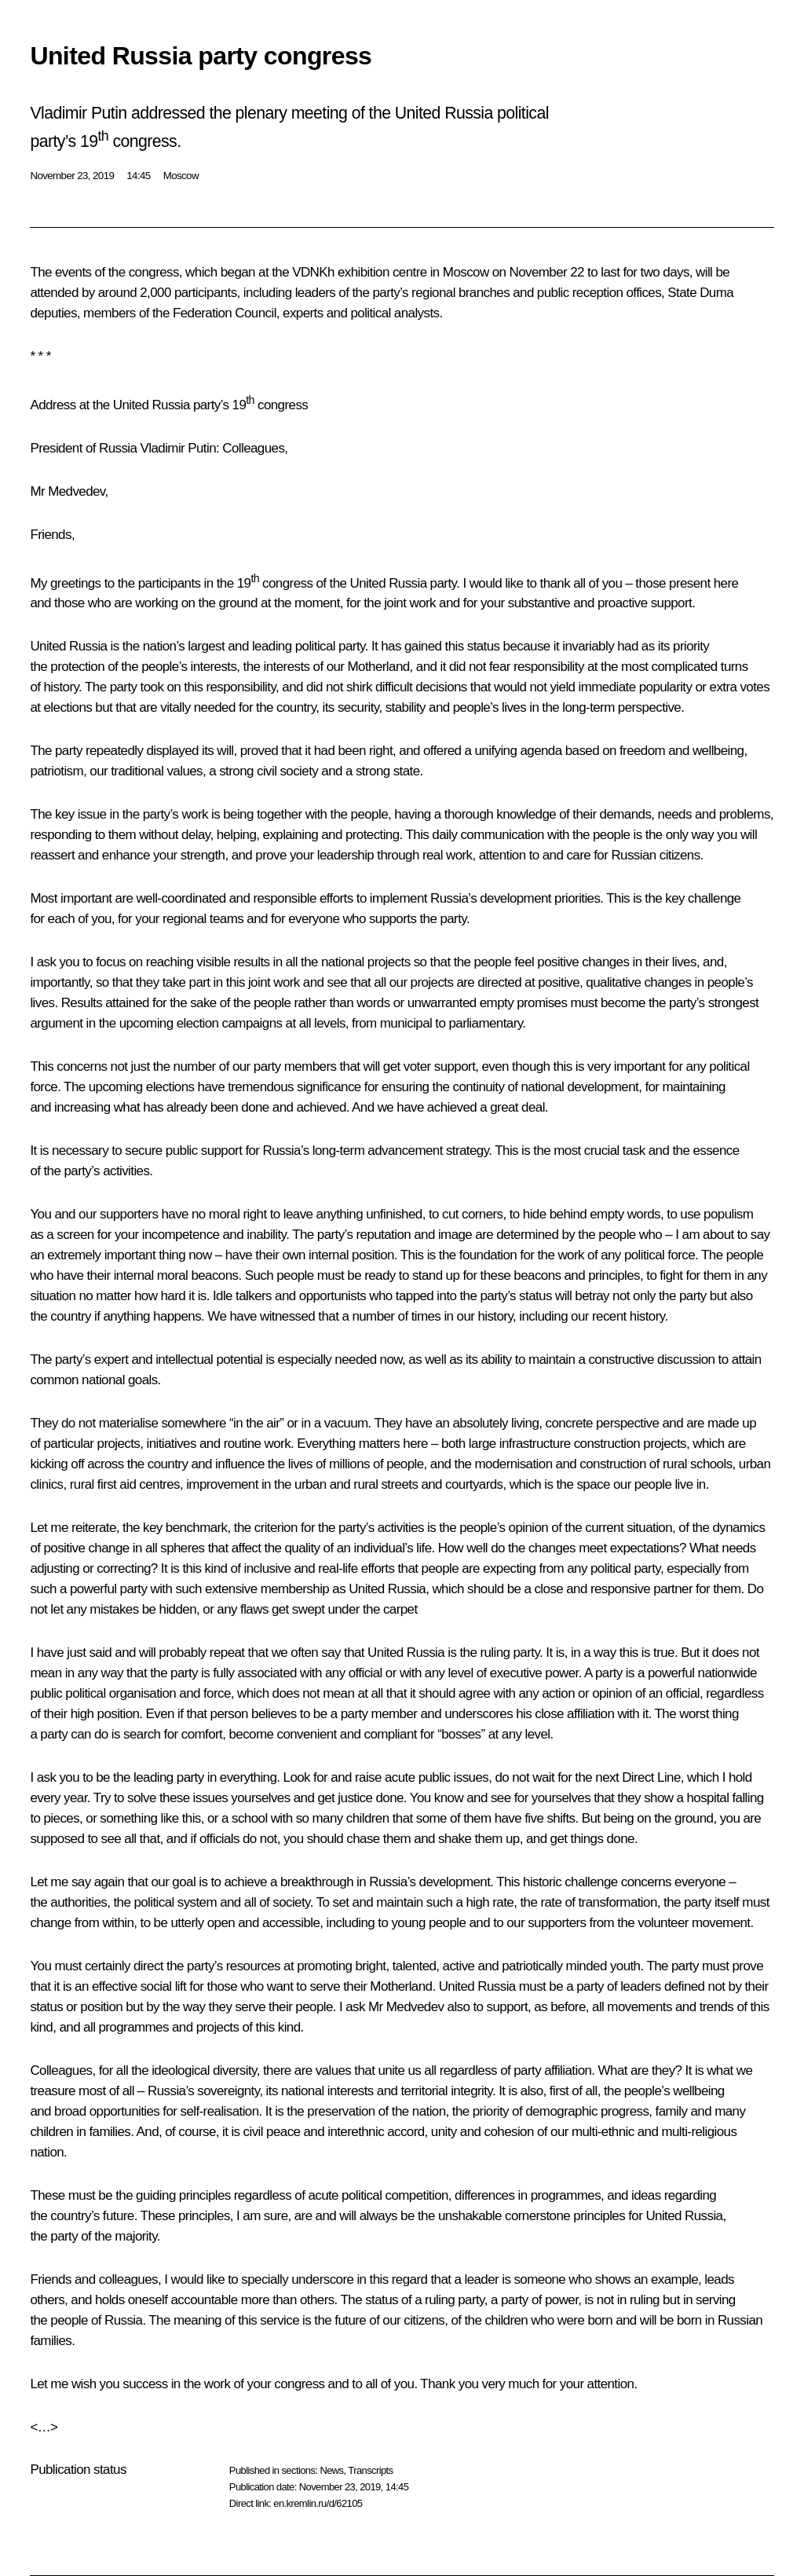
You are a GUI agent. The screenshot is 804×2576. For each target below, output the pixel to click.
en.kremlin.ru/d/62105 (317, 2503)
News (331, 2470)
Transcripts (370, 2470)
